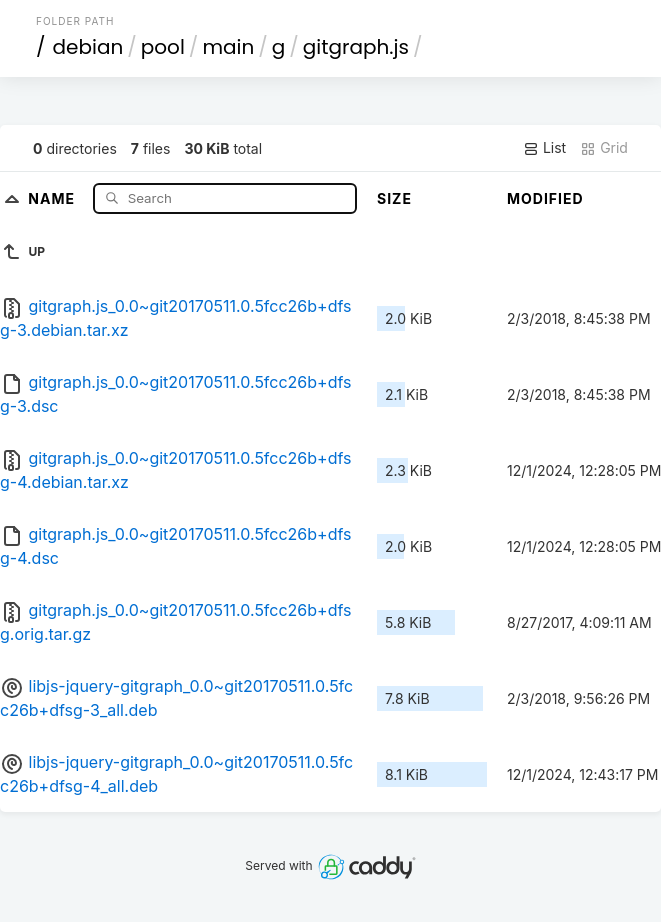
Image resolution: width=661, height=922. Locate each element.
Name (53, 197)
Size (394, 198)
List (544, 148)
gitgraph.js (356, 47)
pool (163, 47)
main (228, 47)
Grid (604, 148)
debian (88, 47)
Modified (545, 198)
